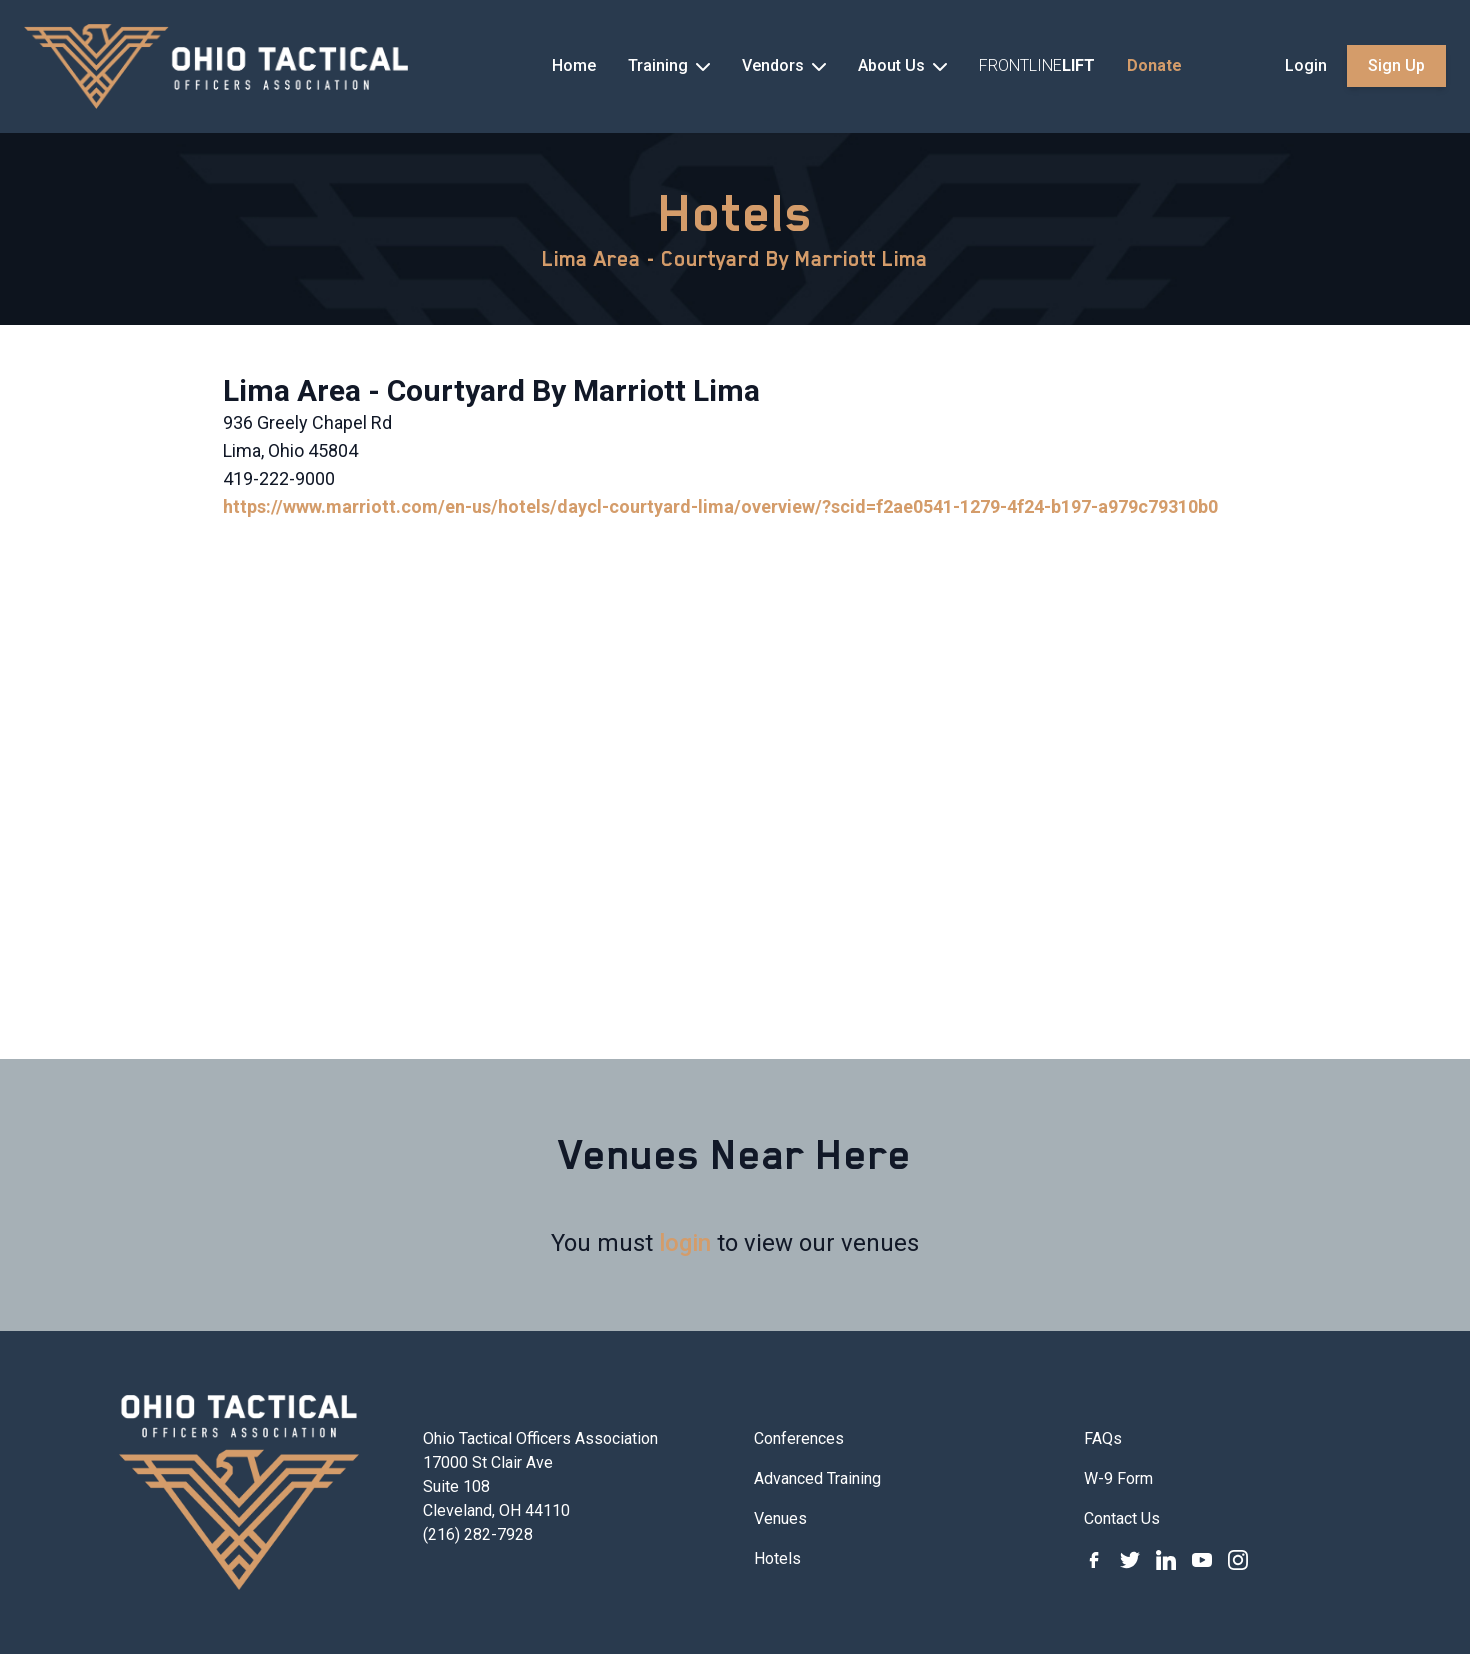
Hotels (735, 213)
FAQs (1103, 1438)
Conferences (799, 1438)
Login (1306, 65)
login (685, 1243)
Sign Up (1396, 65)
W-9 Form (1118, 1478)
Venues (780, 1518)
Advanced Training (817, 1478)
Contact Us (1122, 1518)
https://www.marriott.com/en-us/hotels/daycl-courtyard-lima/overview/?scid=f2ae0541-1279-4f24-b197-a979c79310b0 (720, 506)
